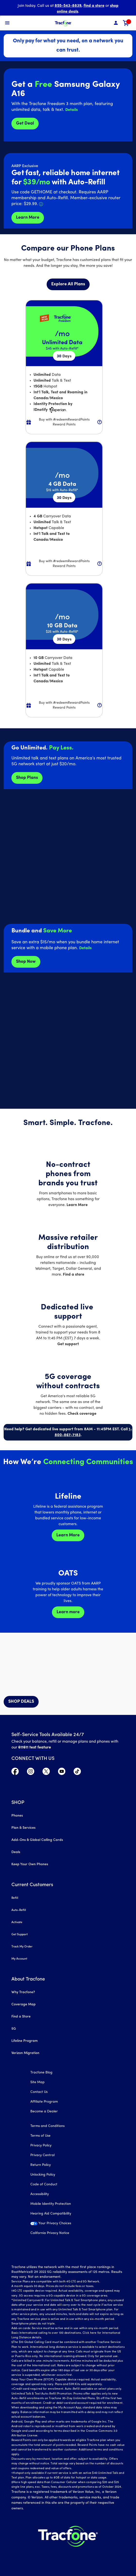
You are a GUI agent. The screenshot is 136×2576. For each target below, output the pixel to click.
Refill (14, 1898)
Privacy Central (42, 2155)
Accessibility (39, 2194)
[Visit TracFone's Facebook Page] (15, 1774)
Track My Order (22, 1946)
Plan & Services (23, 1828)
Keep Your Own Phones (29, 1864)
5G (13, 2029)
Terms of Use (40, 2136)
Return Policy (40, 2165)
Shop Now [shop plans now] (26, 961)
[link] (126, 23)
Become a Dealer (44, 2111)
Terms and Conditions (47, 2126)
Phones (17, 1816)
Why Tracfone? (23, 1992)
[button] (116, 23)
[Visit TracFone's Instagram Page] (30, 1774)
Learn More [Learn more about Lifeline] (68, 1535)
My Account (19, 1958)
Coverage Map (23, 2004)
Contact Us (39, 2092)
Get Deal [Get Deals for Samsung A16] (25, 123)
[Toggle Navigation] (7, 22)
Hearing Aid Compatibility (50, 2214)
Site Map (37, 2082)
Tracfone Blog (41, 2072)
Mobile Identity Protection (50, 2204)
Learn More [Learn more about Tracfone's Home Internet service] (27, 217)
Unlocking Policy (42, 2175)
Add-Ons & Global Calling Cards (37, 1840)
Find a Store (21, 2016)
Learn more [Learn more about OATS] (68, 1612)
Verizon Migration (25, 2053)
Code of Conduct (43, 2184)
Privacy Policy (40, 2145)
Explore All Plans (68, 284)
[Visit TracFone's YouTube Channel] (61, 1774)
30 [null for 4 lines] (64, 356)
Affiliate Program (44, 2102)
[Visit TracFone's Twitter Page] (46, 1774)
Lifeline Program (24, 2041)
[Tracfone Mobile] (63, 23)
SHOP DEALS (21, 1701)
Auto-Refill (18, 1910)
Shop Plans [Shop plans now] (27, 777)
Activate (16, 1922)
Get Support (19, 1934)
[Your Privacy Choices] (68, 2226)
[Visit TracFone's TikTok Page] (77, 1774)
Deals (15, 1852)
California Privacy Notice (49, 2233)
